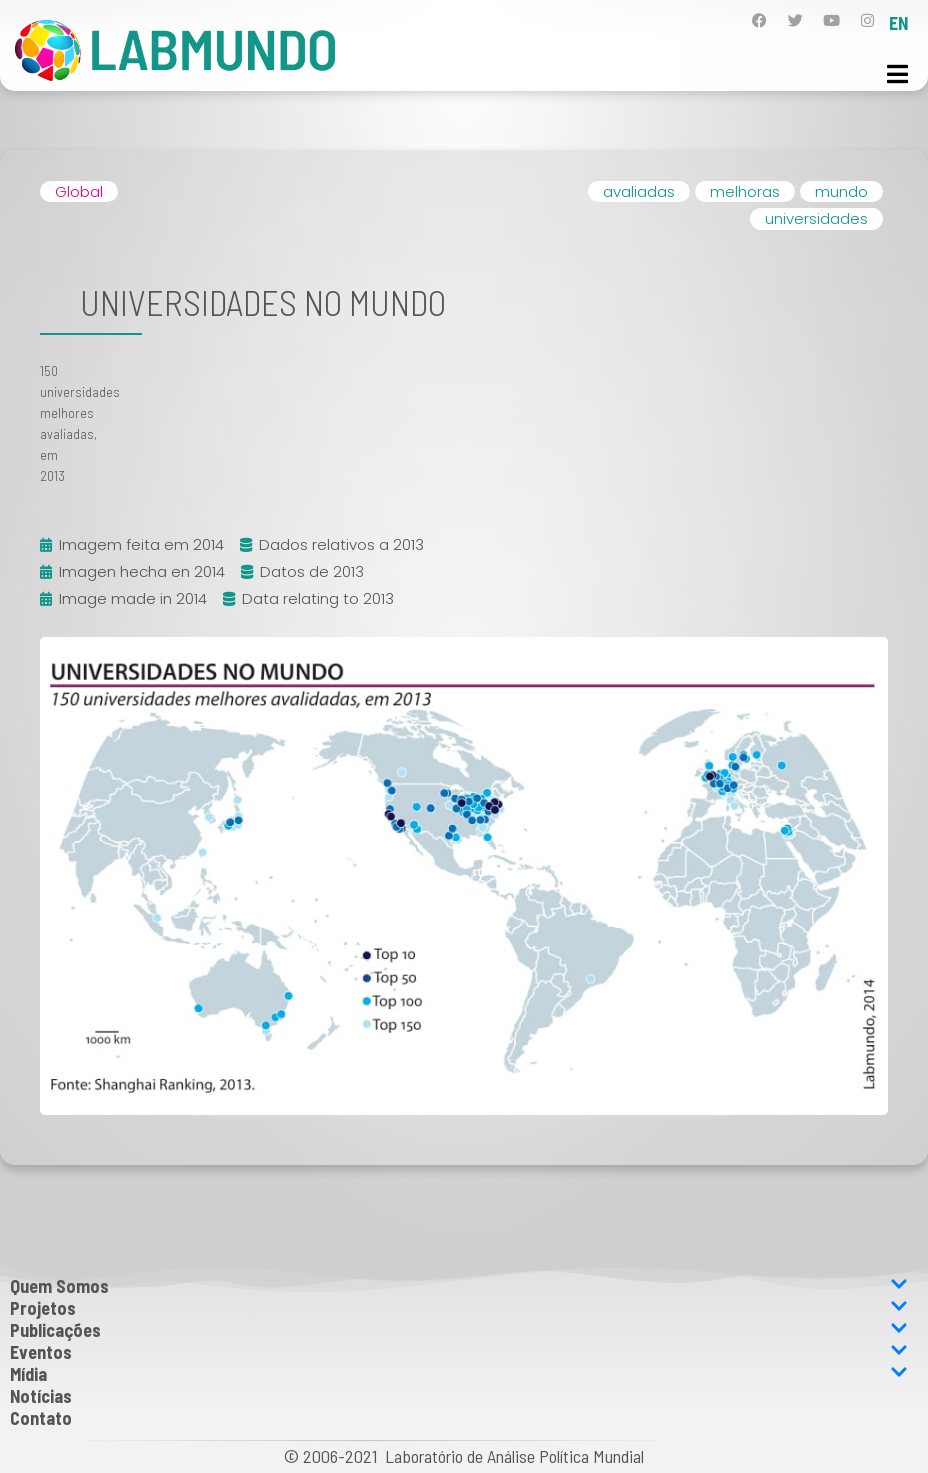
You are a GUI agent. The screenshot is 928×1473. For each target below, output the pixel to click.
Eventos (459, 1352)
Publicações (459, 1330)
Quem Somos (459, 1286)
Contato (41, 1418)
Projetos (459, 1308)
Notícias (41, 1396)
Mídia (459, 1374)
